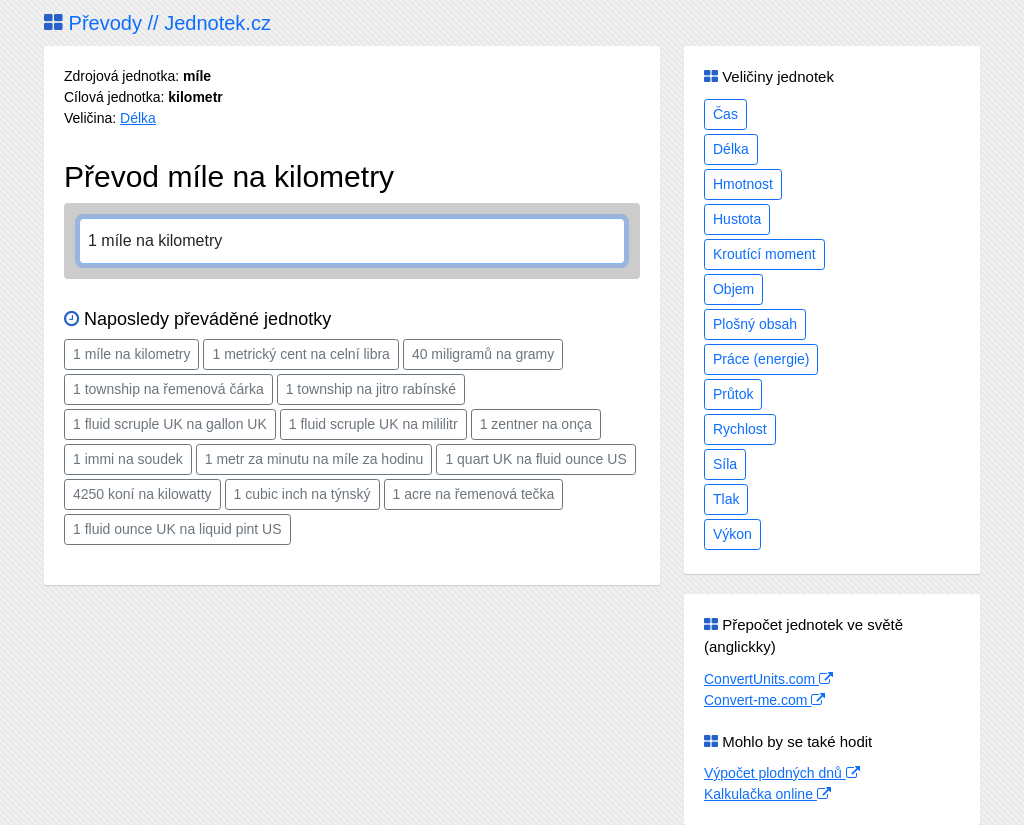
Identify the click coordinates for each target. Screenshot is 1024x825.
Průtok (733, 394)
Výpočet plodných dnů (782, 773)
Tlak (726, 499)
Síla (725, 464)
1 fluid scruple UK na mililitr (373, 424)
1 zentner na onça (536, 424)
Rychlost (740, 429)
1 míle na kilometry (131, 354)
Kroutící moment (764, 254)
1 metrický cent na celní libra (300, 354)
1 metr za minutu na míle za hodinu (314, 459)
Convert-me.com (764, 700)
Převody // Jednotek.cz (157, 23)
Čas (725, 114)
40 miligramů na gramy (483, 354)
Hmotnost (743, 184)
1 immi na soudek (128, 459)
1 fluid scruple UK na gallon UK (170, 424)
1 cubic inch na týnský (302, 494)
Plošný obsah (755, 324)
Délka (138, 118)
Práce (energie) (761, 359)
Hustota (737, 219)
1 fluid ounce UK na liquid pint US (177, 529)
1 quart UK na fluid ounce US (535, 459)
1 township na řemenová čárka (168, 389)
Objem (733, 289)
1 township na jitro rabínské (371, 389)
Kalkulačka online (767, 794)
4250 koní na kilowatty (142, 494)
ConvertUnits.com (768, 679)
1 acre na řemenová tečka (474, 494)
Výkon (732, 534)
